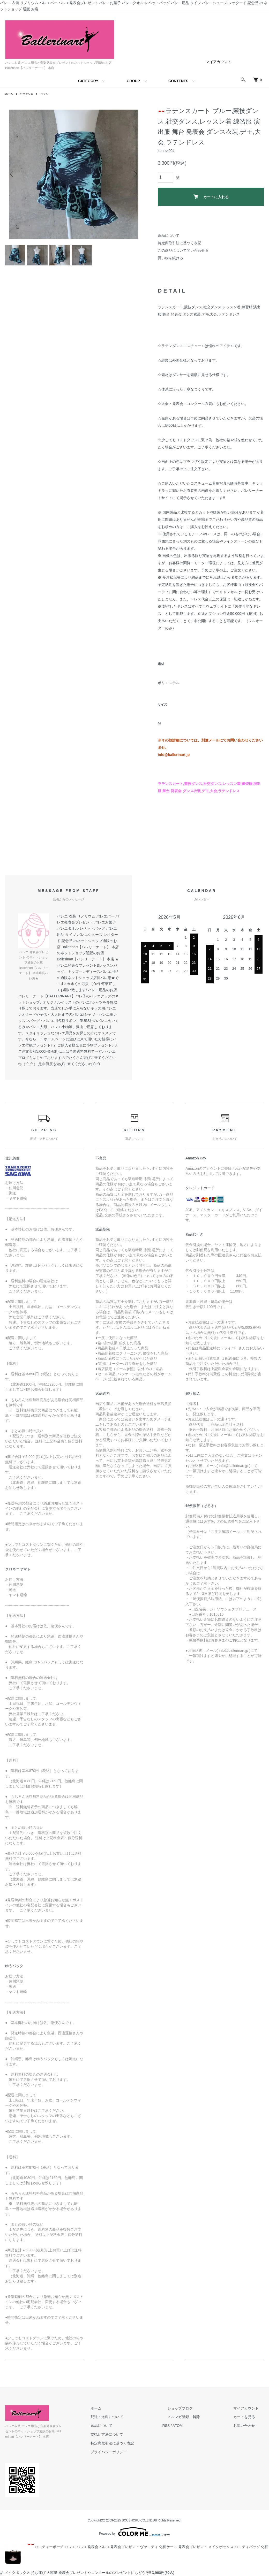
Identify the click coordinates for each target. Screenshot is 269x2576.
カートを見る (249, 2422)
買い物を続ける (170, 258)
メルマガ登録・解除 (199, 2422)
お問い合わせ (249, 2431)
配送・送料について (132, 2422)
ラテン (49, 94)
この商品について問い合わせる (183, 250)
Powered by (134, 2531)
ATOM (198, 2431)
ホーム (9, 94)
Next (134, 174)
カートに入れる (211, 196)
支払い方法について (132, 2439)
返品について (169, 235)
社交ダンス (29, 94)
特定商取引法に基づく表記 (179, 243)
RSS (186, 2431)
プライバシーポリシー (134, 2457)
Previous (13, 174)
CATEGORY (88, 81)
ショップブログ (195, 2413)
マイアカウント (218, 62)
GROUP (133, 81)
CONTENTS (178, 81)
